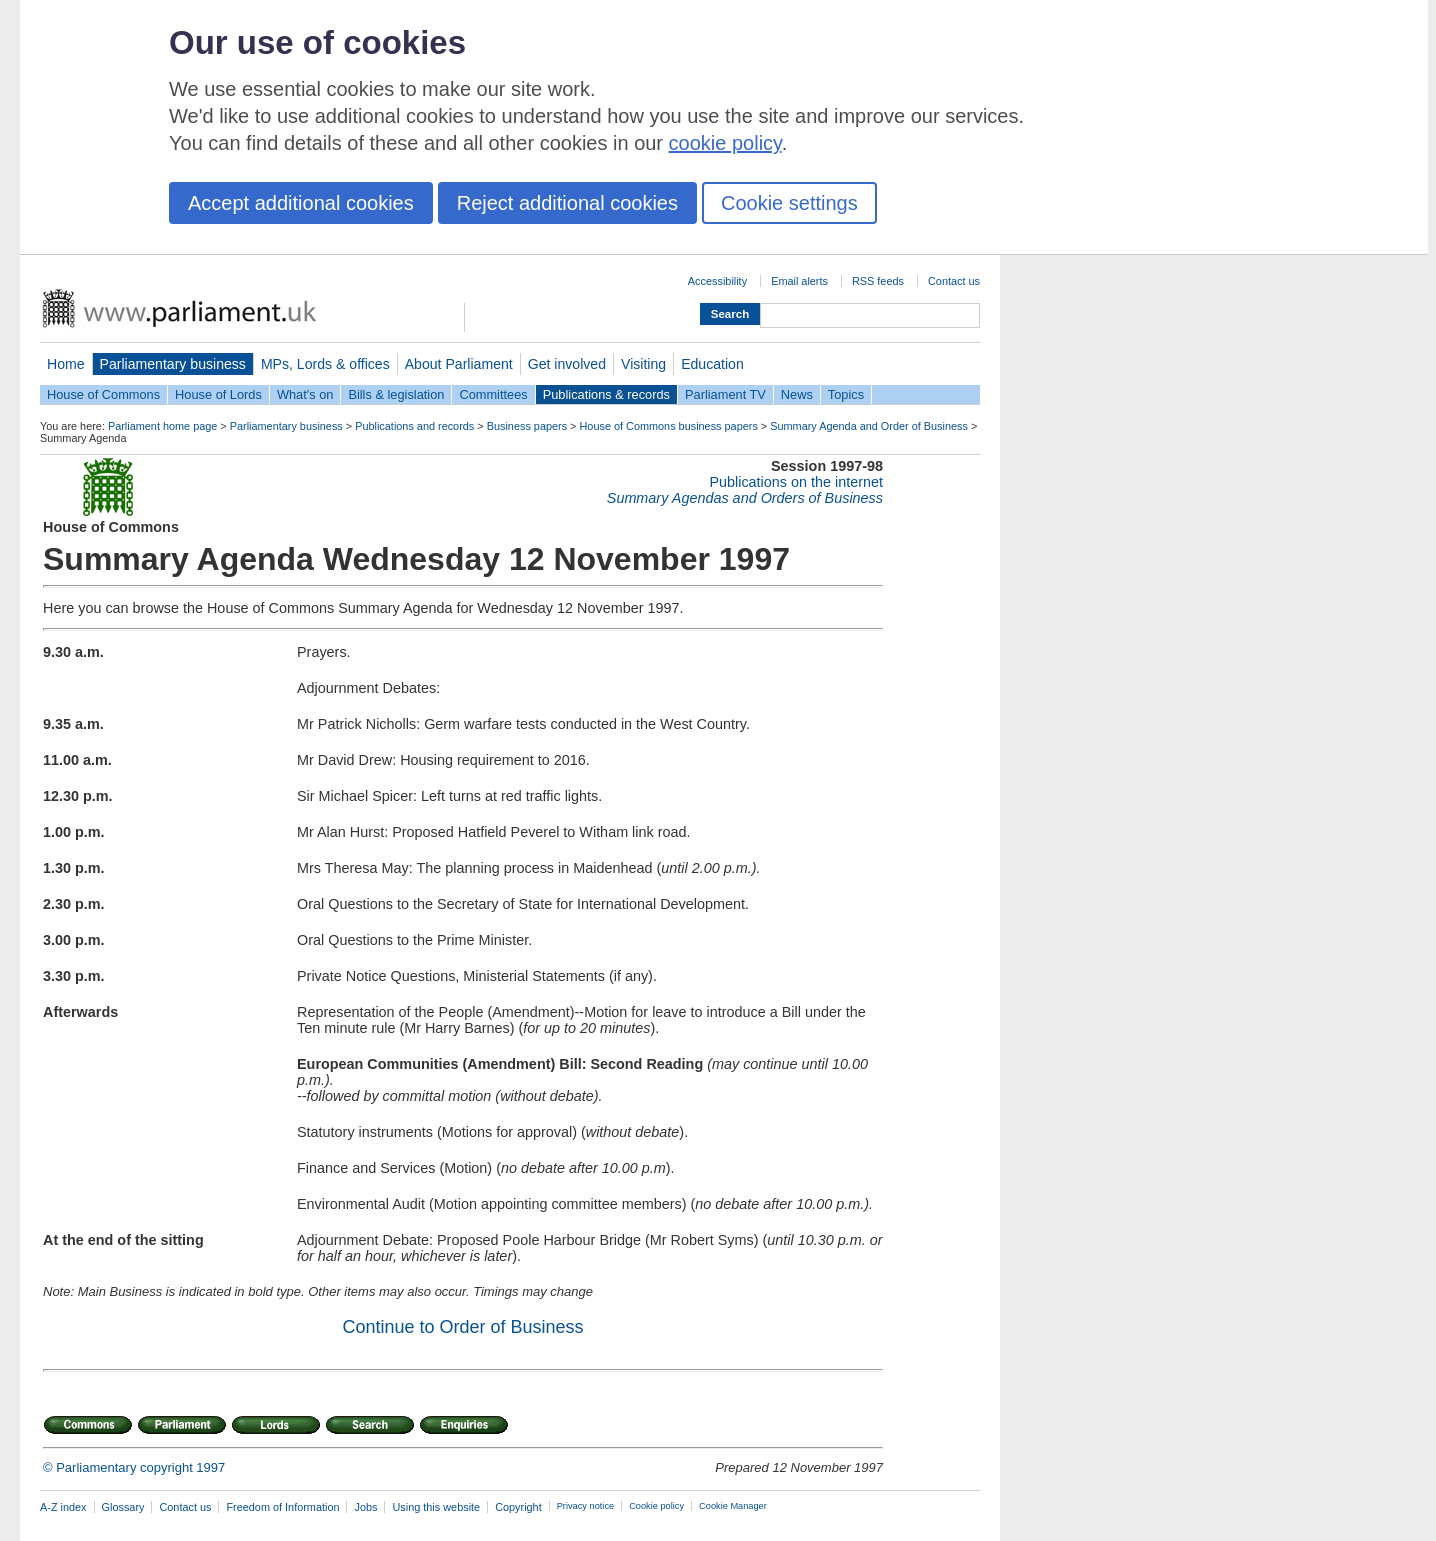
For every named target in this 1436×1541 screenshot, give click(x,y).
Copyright (518, 1507)
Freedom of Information (282, 1507)
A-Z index (63, 1507)
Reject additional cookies (567, 203)
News (797, 394)
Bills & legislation (396, 394)
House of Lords (218, 394)
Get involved (567, 364)
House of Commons (103, 394)
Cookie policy (656, 1506)
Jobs (365, 1507)
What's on (305, 394)
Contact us (954, 281)
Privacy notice (585, 1506)
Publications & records (606, 394)
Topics (846, 394)
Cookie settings (789, 203)
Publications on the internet (796, 482)
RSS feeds (878, 281)
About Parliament (459, 364)
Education (712, 364)
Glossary (123, 1507)
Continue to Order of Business (462, 1327)
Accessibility (717, 281)
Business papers (527, 426)
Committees (493, 394)
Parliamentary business (173, 364)
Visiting (643, 364)
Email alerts (799, 281)
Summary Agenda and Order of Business (869, 426)
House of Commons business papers (669, 426)
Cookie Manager (733, 1506)
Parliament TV (725, 394)
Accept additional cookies (301, 203)
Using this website (436, 1507)
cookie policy (725, 143)
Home (66, 364)
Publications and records (414, 426)
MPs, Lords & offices (325, 364)
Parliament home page (162, 426)
